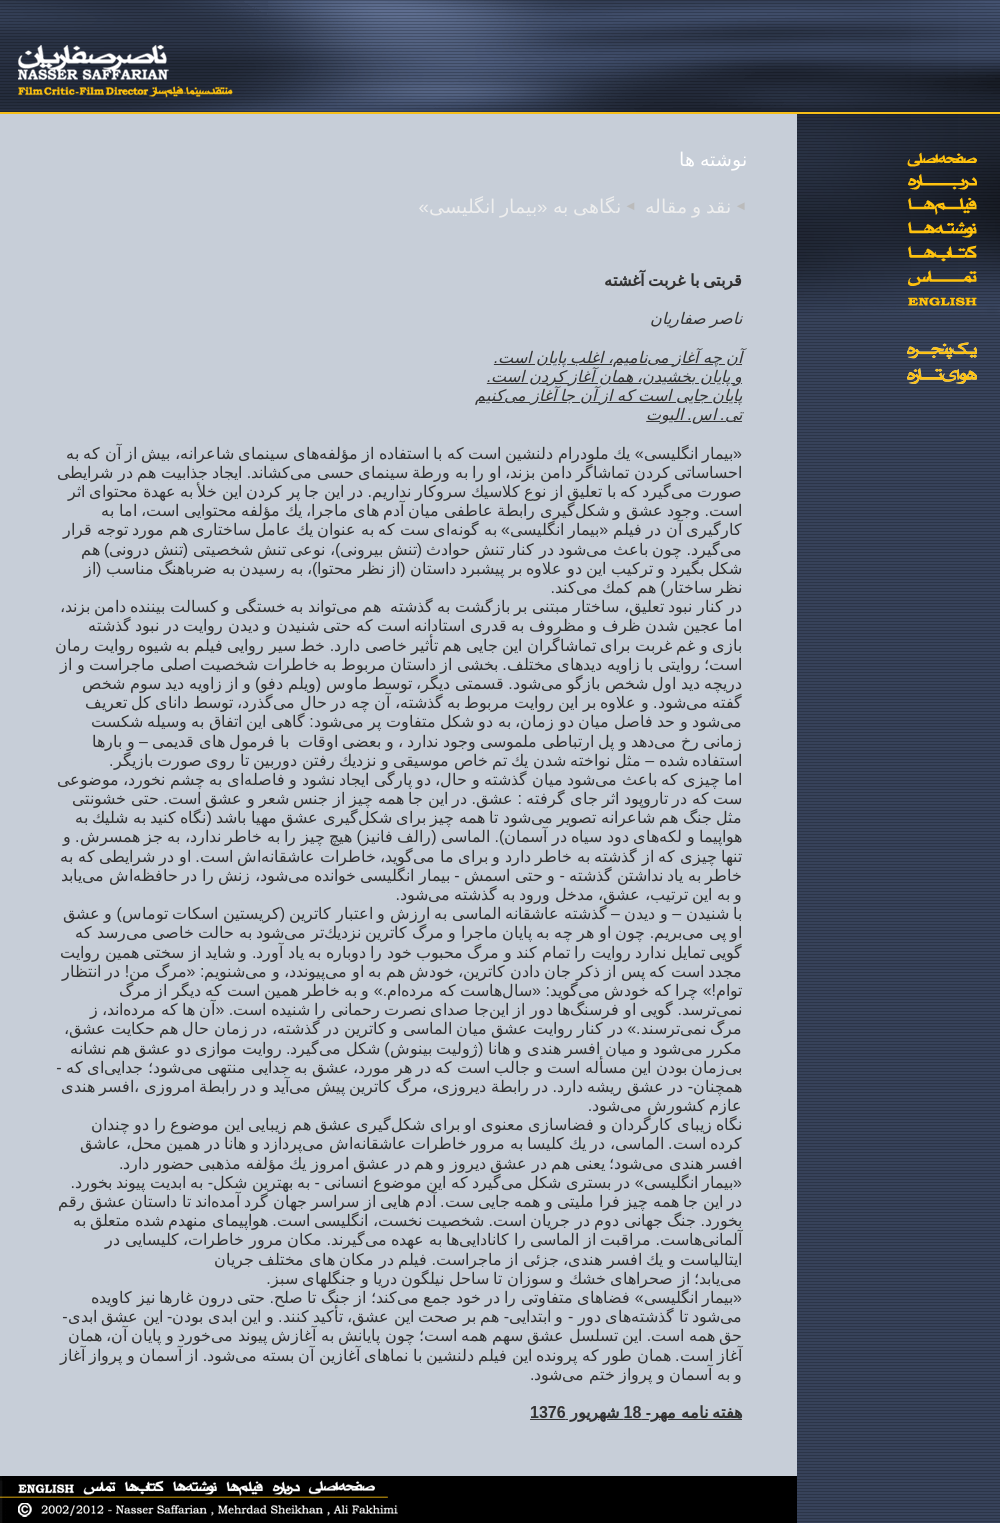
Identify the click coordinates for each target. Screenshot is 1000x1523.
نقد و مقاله (688, 206)
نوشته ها (713, 159)
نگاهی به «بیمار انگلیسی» (520, 206)
